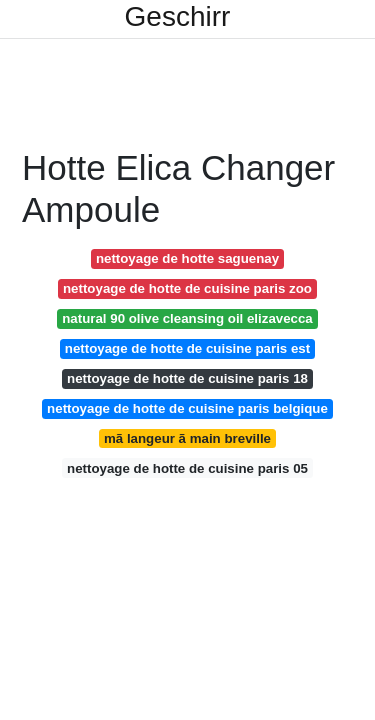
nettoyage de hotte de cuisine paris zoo (187, 288)
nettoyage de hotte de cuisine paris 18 (187, 378)
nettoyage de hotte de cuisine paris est (187, 348)
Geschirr (178, 17)
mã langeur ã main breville (187, 438)
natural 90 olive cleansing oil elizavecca (187, 318)
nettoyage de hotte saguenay (187, 258)
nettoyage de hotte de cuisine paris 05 (187, 468)
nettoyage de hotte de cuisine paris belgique (187, 408)
